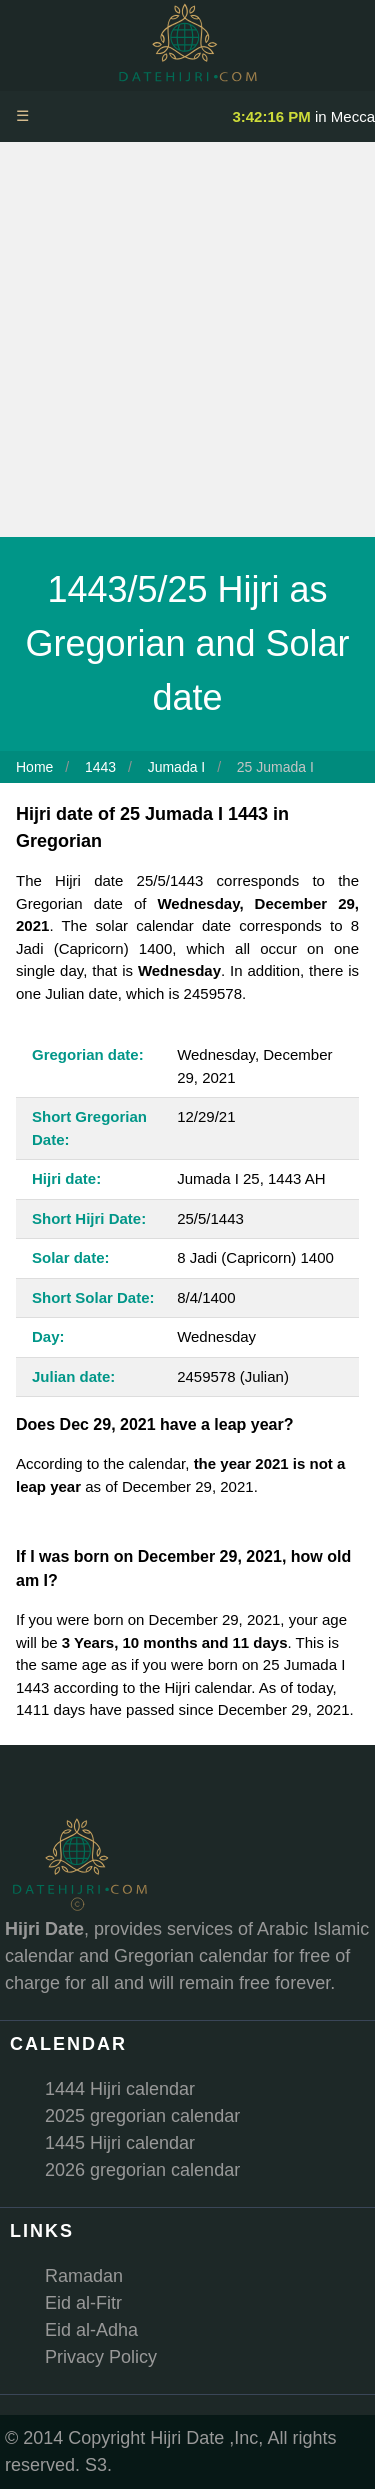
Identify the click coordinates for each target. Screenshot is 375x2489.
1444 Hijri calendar (120, 2089)
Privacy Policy (101, 2357)
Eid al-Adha (91, 2330)
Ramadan (84, 2276)
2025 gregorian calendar (142, 2116)
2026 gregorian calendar (142, 2170)
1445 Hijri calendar (120, 2143)
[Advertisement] (187, 339)
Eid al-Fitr (83, 2303)
